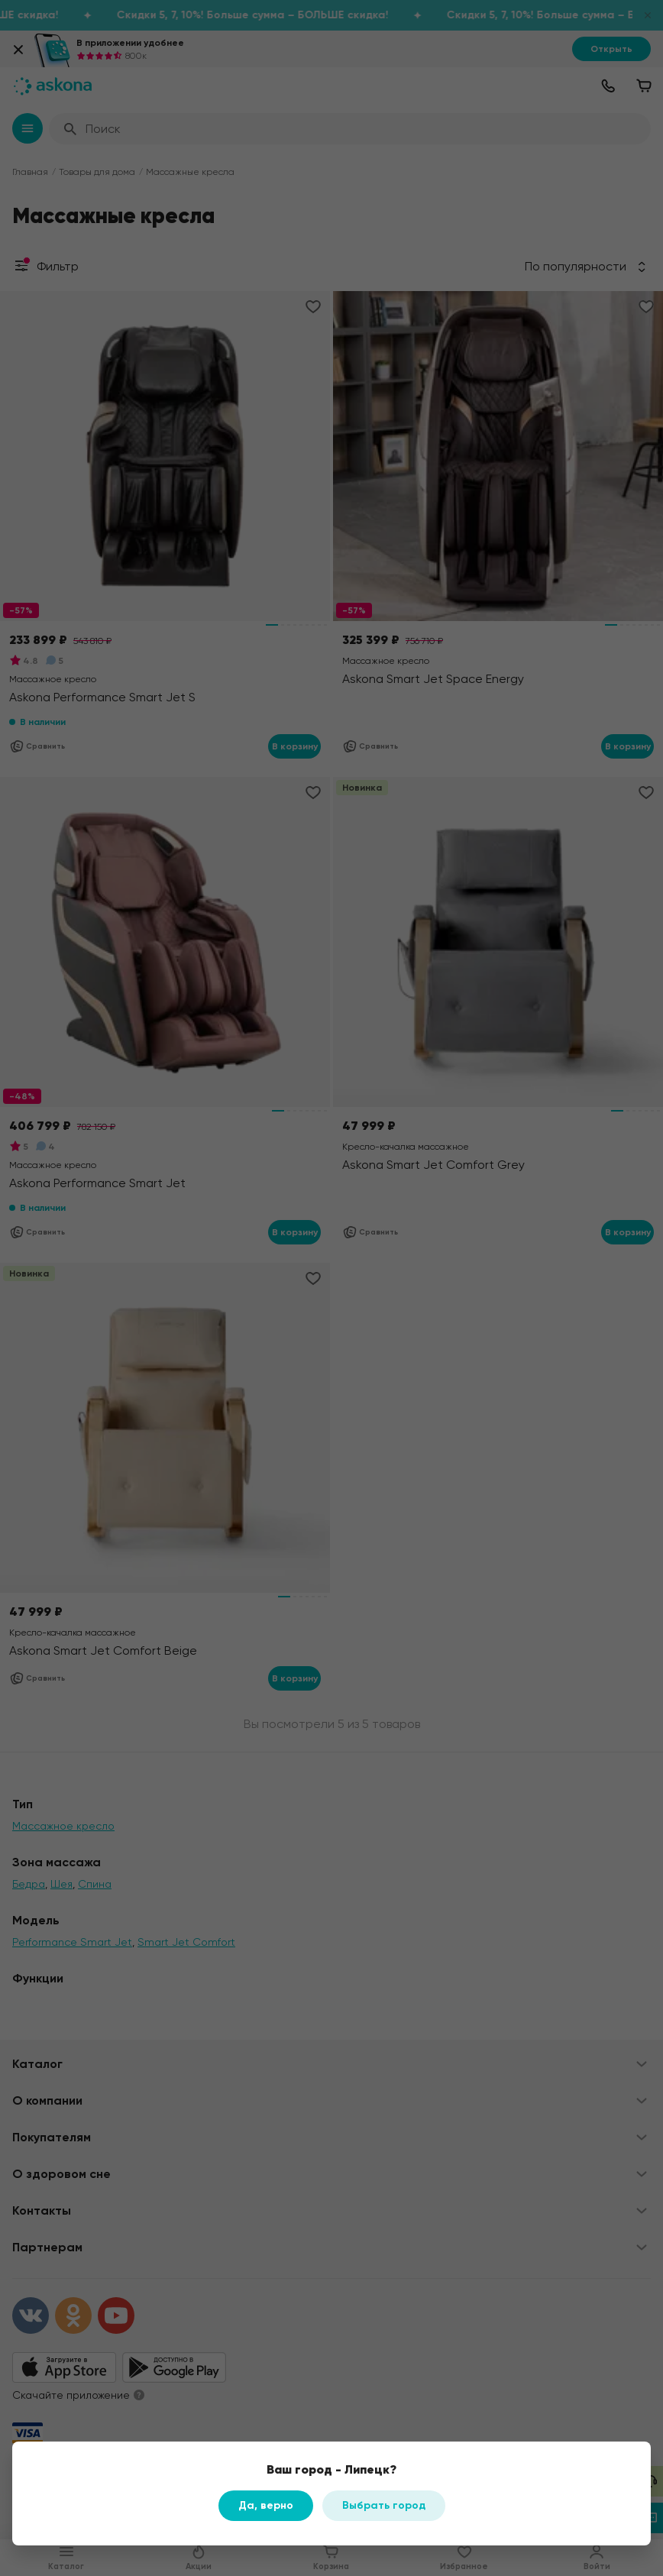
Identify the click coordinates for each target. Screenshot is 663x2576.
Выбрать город (383, 2505)
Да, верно (265, 2505)
